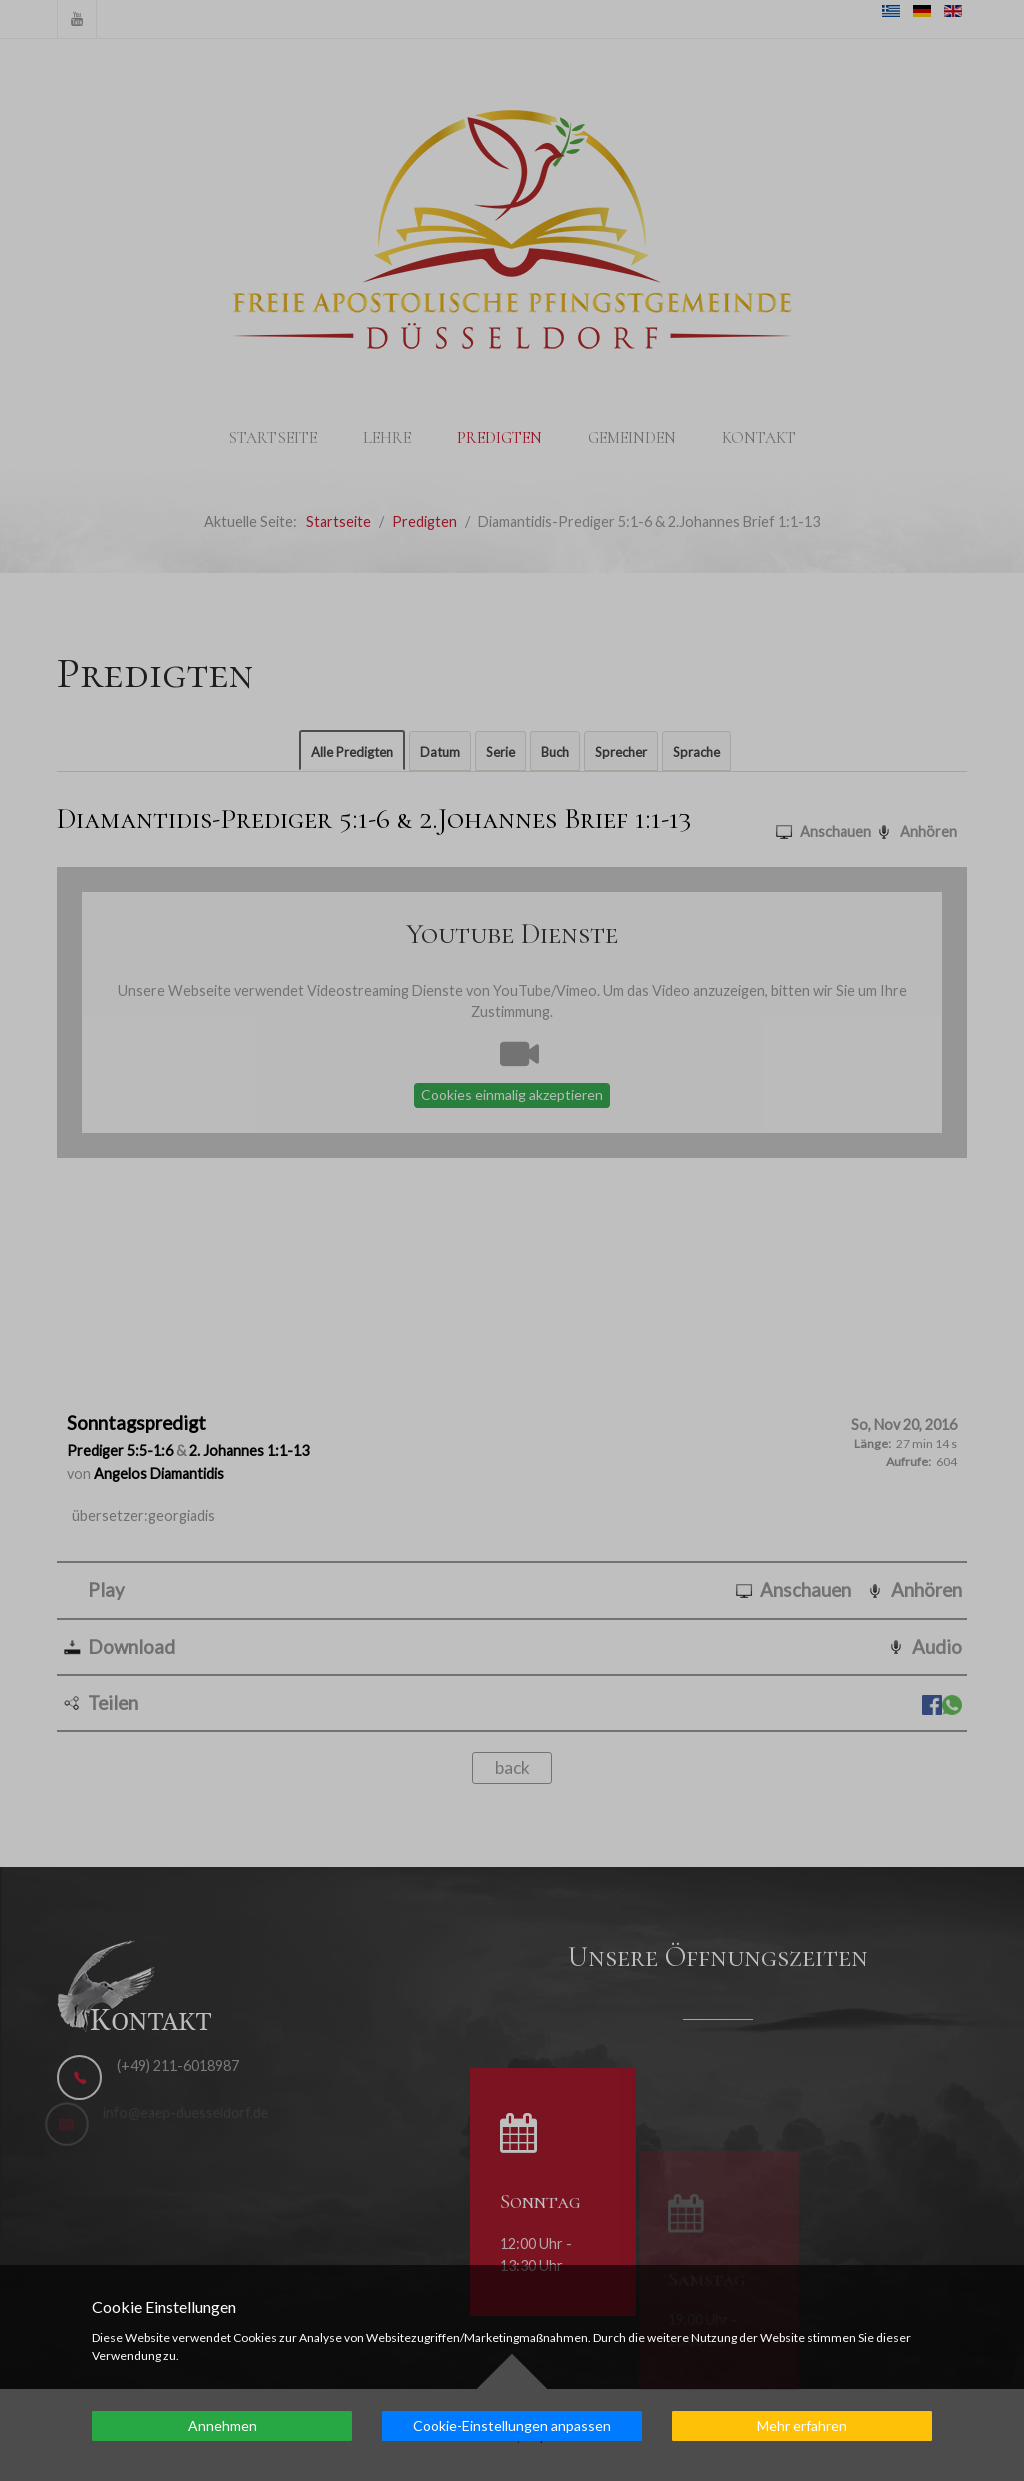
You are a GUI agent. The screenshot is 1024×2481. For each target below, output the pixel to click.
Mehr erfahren (802, 2425)
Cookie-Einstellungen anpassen (512, 2425)
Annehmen (222, 2425)
